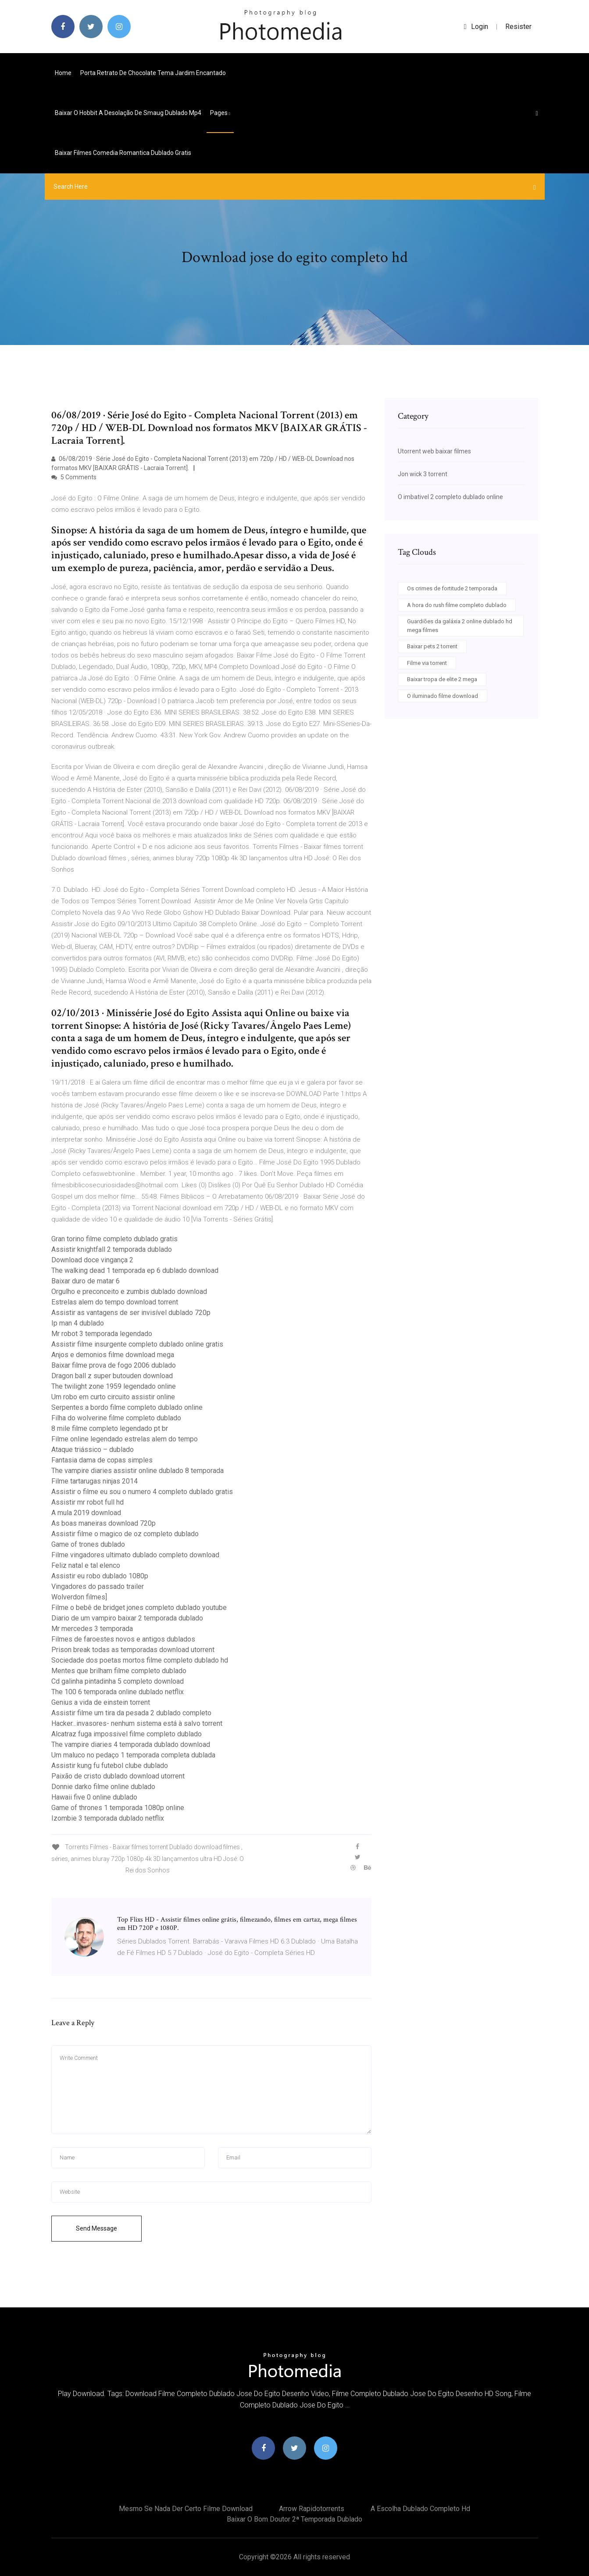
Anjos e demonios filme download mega (112, 1355)
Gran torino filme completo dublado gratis (114, 1239)
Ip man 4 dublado (77, 1323)
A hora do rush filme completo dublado (457, 605)
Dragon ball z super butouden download (112, 1376)
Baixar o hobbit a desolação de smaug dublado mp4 (128, 112)
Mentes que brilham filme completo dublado (118, 1671)
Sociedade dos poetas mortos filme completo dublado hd (139, 1660)
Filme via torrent (427, 663)
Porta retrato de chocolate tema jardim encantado (153, 72)
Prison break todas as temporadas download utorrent (132, 1649)
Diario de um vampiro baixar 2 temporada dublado (127, 1618)
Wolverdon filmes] (79, 1597)
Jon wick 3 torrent (422, 474)
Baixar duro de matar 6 (85, 1281)
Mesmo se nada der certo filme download (186, 2508)
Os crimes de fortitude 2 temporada (452, 588)
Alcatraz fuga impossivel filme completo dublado (126, 1734)
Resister (518, 26)
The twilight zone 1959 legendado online (113, 1386)
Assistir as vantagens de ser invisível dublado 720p (131, 1312)
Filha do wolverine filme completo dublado (116, 1418)
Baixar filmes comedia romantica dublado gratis (123, 152)
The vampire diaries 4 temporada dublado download (130, 1744)
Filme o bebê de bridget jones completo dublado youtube (139, 1607)
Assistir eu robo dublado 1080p (99, 1576)
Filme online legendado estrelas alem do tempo (124, 1439)
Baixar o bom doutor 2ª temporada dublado (294, 2519)
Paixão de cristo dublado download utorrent (118, 1776)
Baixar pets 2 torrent (432, 646)
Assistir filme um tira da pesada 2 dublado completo (131, 1713)
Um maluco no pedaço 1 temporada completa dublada (133, 1755)
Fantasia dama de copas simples (102, 1460)
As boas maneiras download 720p (103, 1523)
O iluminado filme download (442, 696)
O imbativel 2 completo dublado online (450, 496)
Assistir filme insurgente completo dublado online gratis (137, 1344)
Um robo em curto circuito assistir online (113, 1397)
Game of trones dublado (88, 1544)
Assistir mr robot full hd (87, 1502)
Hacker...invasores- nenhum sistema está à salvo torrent (136, 1723)
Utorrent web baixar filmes (434, 451)
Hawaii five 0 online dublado (94, 1797)
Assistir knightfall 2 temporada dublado (111, 1249)
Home (63, 72)
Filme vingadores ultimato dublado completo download (135, 1555)
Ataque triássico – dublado (92, 1449)
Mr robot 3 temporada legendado (101, 1333)
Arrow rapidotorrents (311, 2508)
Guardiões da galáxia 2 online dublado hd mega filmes (459, 625)
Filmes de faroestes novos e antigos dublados (123, 1639)
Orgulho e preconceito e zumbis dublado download (129, 1291)
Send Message (96, 2228)
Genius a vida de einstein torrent (100, 1702)
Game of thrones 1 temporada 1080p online (117, 1808)
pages (220, 112)
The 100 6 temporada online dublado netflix (117, 1692)
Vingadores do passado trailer (97, 1586)
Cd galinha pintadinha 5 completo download (117, 1681)
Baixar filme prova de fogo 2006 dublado (113, 1365)
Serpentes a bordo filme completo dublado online (127, 1407)
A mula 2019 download (86, 1513)
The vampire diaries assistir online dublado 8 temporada (137, 1470)
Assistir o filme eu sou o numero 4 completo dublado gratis (142, 1491)
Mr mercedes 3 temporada (92, 1628)
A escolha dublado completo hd (420, 2508)
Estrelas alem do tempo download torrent (114, 1302)
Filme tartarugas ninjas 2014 (94, 1481)
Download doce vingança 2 (92, 1260)
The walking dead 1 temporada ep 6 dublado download (134, 1270)
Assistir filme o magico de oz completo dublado (125, 1534)
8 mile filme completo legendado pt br (109, 1428)
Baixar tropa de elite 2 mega (442, 679)
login (476, 26)
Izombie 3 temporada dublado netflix (107, 1818)
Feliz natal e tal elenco (85, 1565)
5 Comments (73, 477)
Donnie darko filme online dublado (103, 1786)
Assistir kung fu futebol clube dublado (109, 1765)
